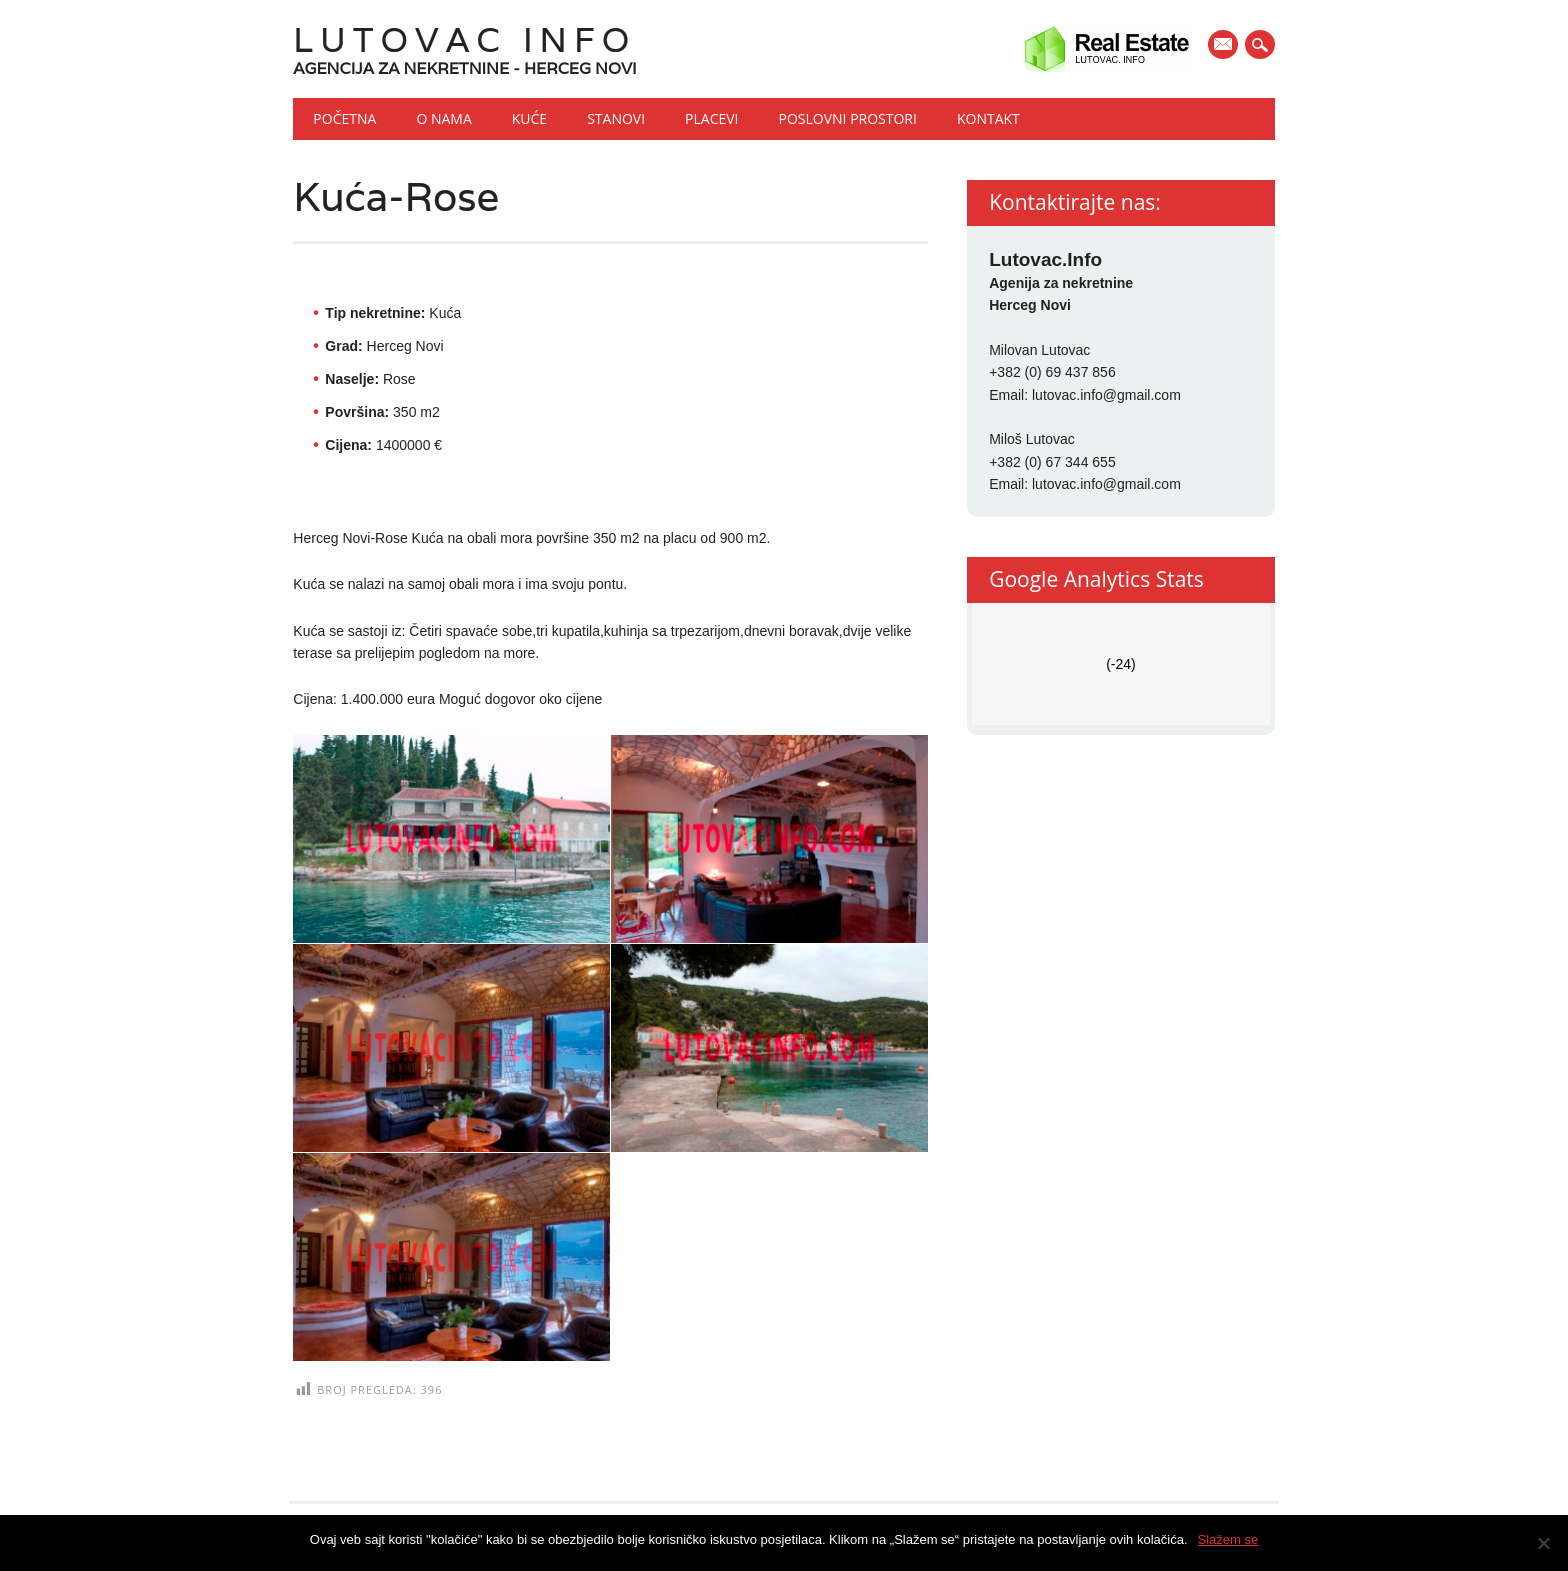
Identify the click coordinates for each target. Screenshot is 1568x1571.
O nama (443, 118)
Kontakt (988, 118)
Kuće (529, 118)
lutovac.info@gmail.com (1106, 395)
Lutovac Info (464, 39)
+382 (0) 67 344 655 (1052, 462)
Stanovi (616, 118)
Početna (344, 118)
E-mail (1225, 46)
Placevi (711, 118)
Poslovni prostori (848, 118)
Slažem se (1228, 1539)
